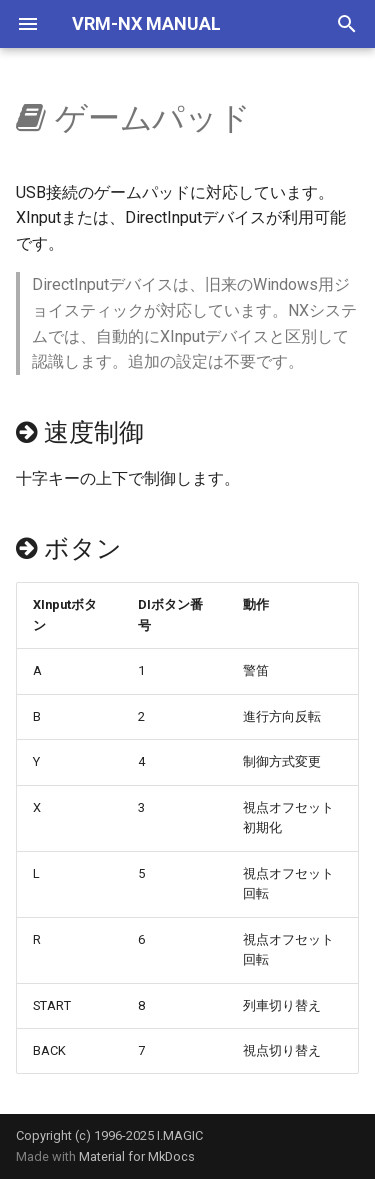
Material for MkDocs (137, 1156)
